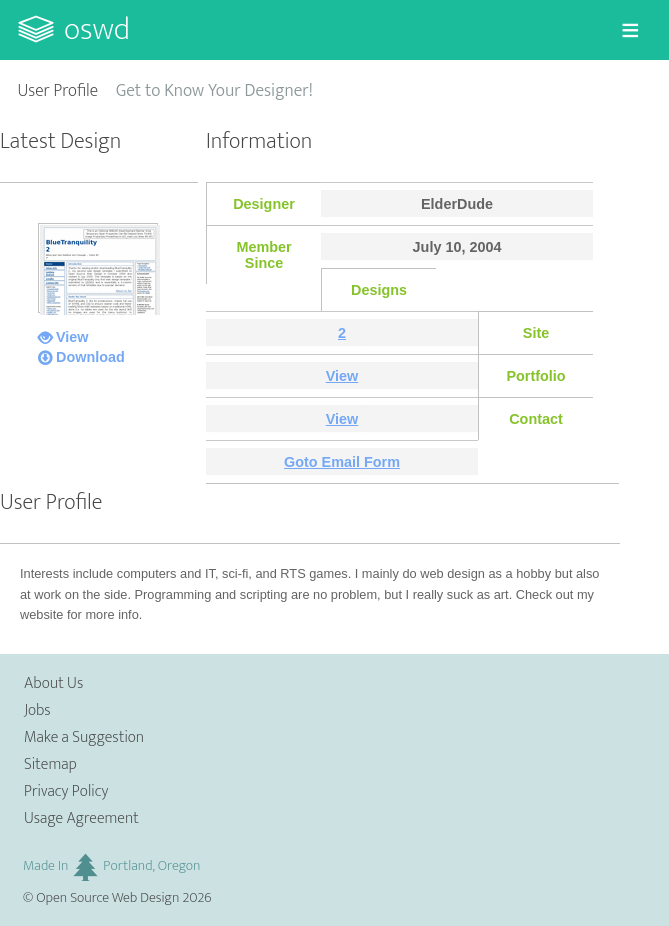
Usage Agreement (81, 818)
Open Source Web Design (107, 898)
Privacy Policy (66, 791)
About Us (53, 683)
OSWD (97, 29)
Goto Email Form (342, 462)
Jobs (37, 710)
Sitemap (50, 764)
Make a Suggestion (84, 737)
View (72, 337)
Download (90, 357)
